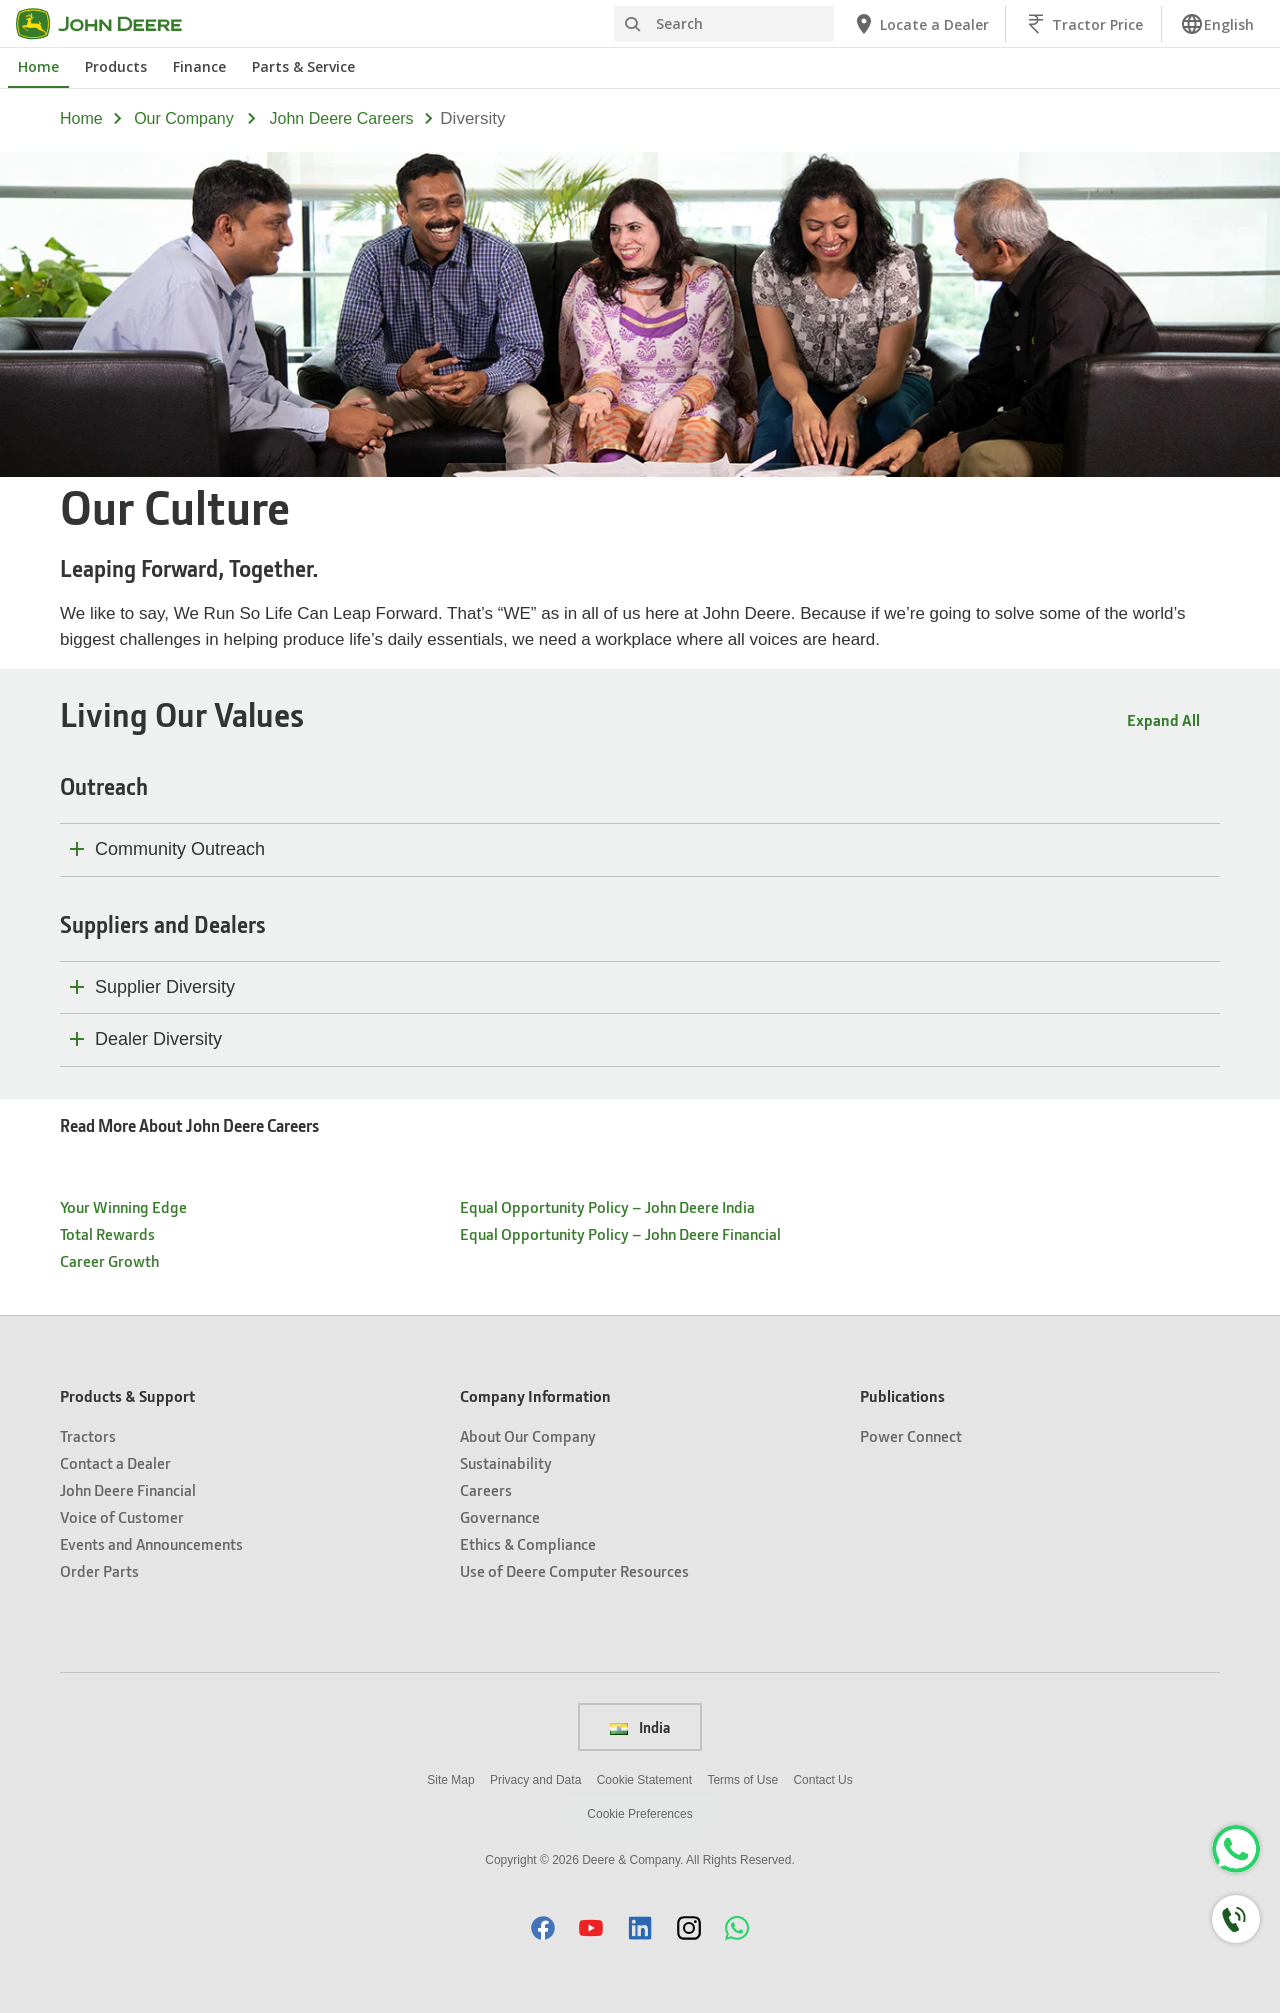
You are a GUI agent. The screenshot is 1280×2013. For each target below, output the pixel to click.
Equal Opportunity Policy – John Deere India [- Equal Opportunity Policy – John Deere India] (607, 1206)
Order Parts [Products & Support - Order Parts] (99, 1570)
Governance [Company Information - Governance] (500, 1516)
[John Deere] (111, 24)
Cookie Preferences (639, 1814)
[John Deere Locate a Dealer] (920, 24)
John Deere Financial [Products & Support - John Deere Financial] (128, 1489)
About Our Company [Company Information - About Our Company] (528, 1435)
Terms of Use (742, 1780)
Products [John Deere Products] (116, 66)
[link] (1217, 24)
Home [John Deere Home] (38, 66)
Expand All (1163, 719)
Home (81, 118)
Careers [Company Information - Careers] (486, 1489)
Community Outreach (180, 849)
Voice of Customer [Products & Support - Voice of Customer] (122, 1516)
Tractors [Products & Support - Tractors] (88, 1435)
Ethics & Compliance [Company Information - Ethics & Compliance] (528, 1543)
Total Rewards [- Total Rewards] (107, 1233)
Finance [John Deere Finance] (199, 66)
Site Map (450, 1780)
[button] (543, 1927)
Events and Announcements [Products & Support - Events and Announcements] (151, 1543)
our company (184, 118)
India (640, 1727)
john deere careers (342, 118)
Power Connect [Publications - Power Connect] (911, 1435)
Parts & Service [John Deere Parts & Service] (303, 66)
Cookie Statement (644, 1780)
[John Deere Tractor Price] (1083, 24)
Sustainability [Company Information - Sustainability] (506, 1462)
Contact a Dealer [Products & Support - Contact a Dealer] (115, 1462)
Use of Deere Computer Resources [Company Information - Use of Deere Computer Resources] (574, 1570)
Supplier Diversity (165, 987)
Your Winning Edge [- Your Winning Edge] (123, 1206)
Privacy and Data (535, 1780)
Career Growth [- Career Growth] (109, 1260)
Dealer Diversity (158, 1039)
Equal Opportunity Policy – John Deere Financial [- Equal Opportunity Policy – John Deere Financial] (620, 1233)
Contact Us (822, 1780)
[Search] (724, 24)
